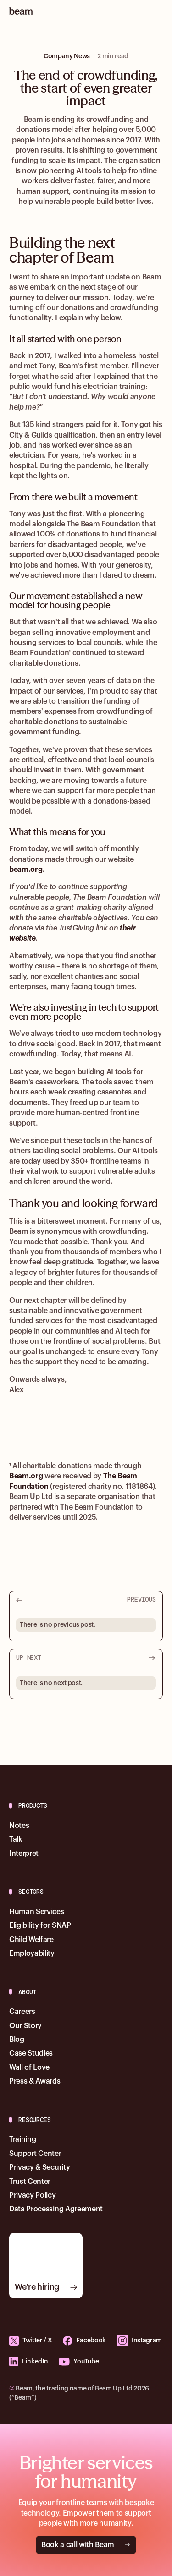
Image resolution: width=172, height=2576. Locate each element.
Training (22, 2139)
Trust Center (29, 2181)
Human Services (36, 1911)
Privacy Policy (32, 2195)
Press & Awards (35, 2081)
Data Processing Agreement (56, 2209)
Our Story (25, 2025)
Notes (19, 1825)
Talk (15, 1839)
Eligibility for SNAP (40, 1925)
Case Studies (31, 2053)
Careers (22, 2011)
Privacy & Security (39, 2167)
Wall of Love (29, 2067)
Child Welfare (31, 1939)
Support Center (35, 2153)
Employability (32, 1953)
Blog (16, 2039)
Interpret (24, 1853)
